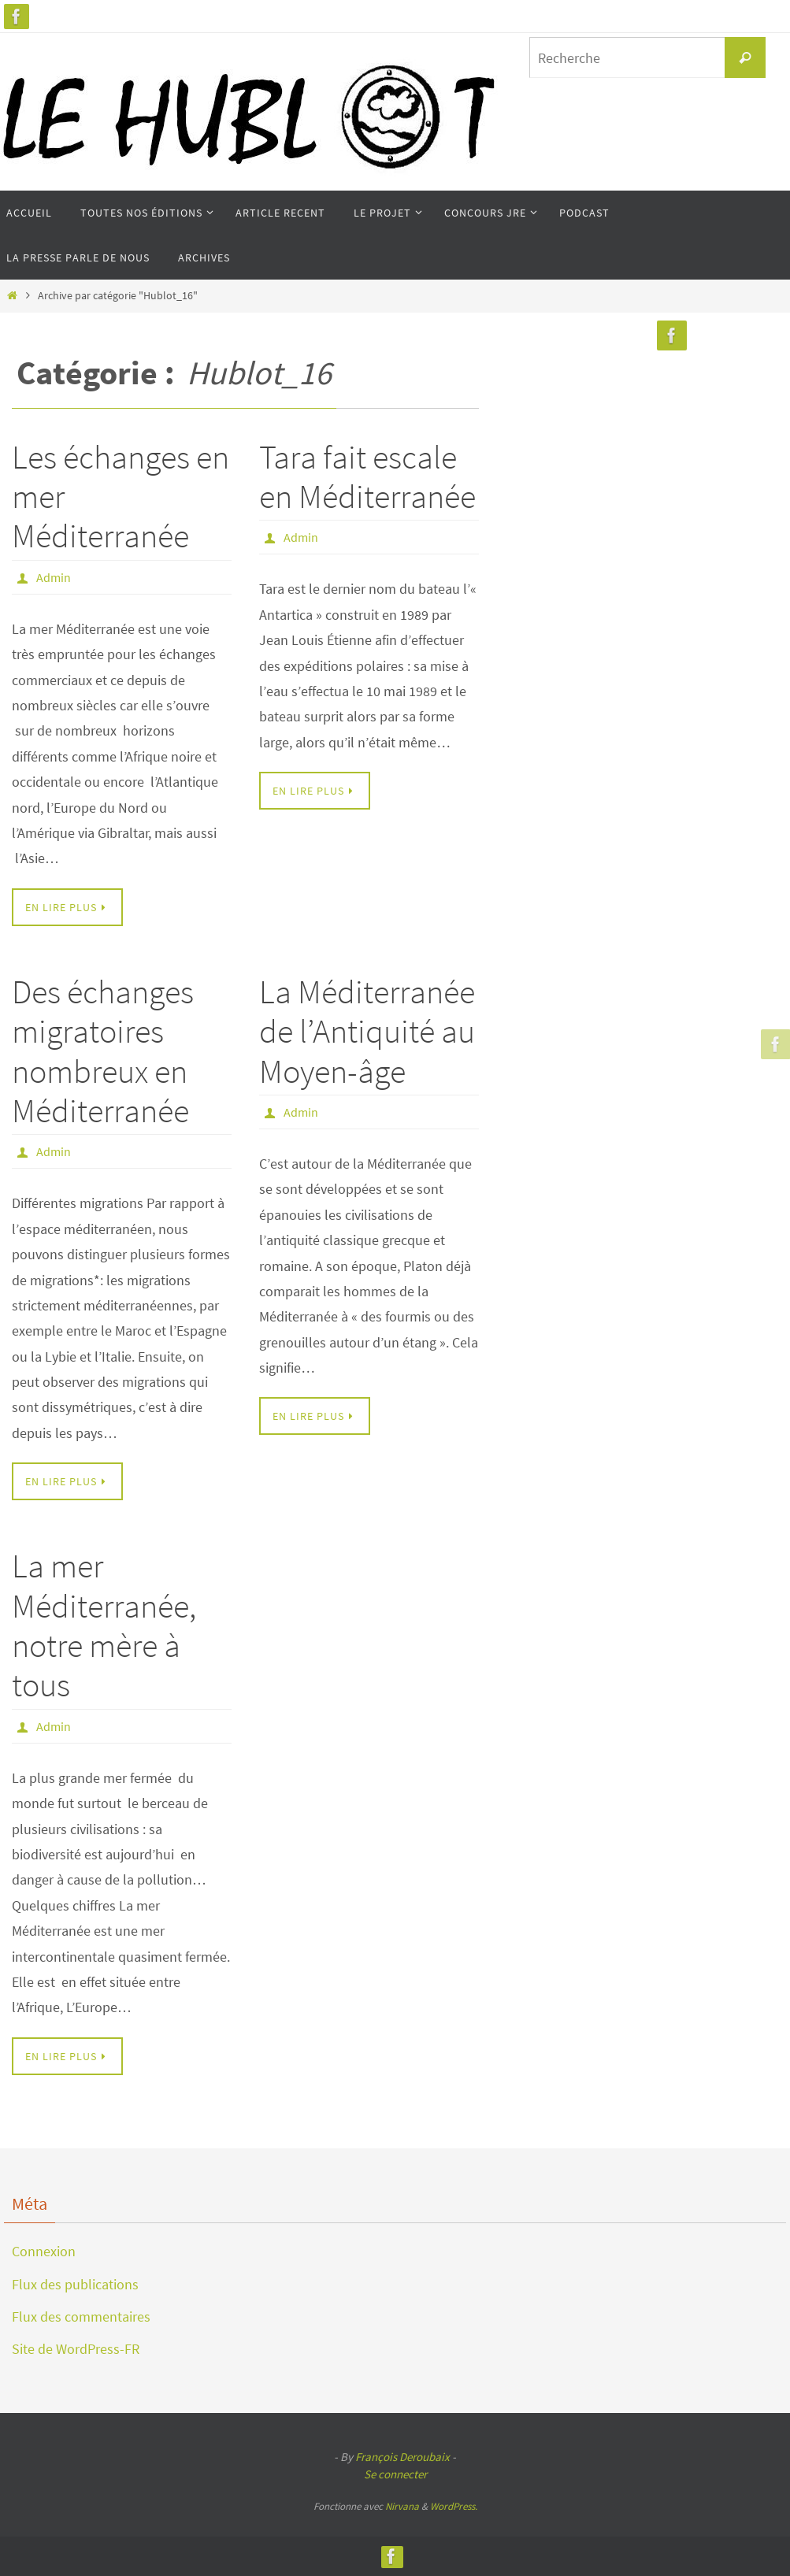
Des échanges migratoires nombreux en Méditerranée (103, 1051)
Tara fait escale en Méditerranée (367, 476)
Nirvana (402, 2506)
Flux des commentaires (81, 2316)
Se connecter (395, 2474)
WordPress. (453, 2506)
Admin (53, 577)
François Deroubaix (402, 2456)
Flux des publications (75, 2284)
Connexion (44, 2251)
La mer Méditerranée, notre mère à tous (104, 1625)
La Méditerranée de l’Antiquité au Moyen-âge (367, 1031)
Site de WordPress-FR (75, 2349)
